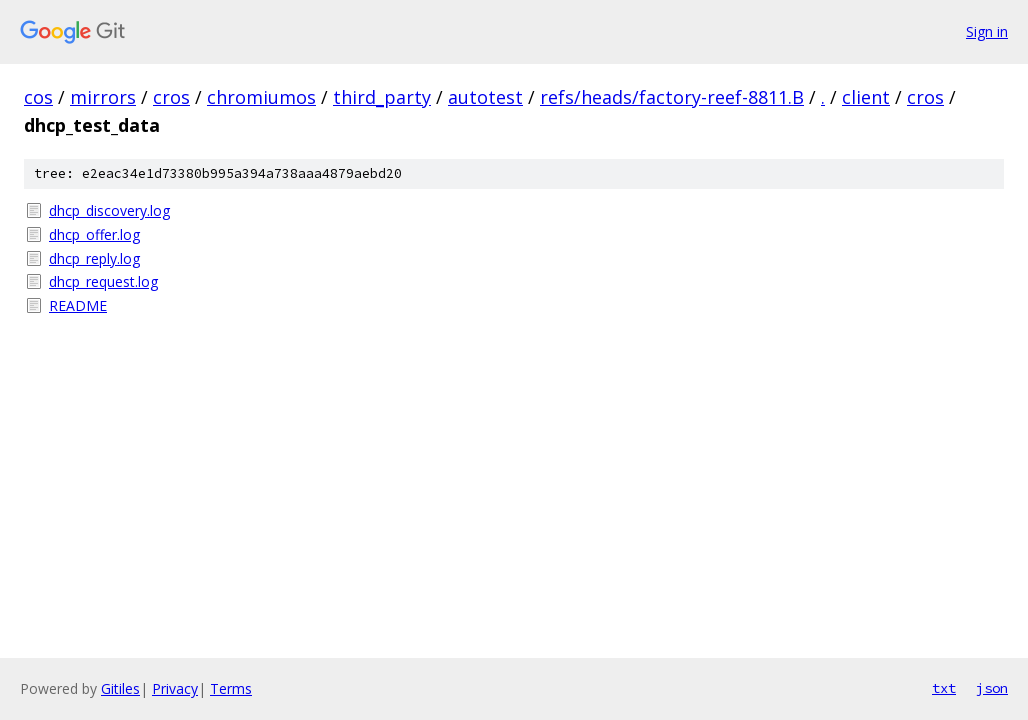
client (866, 97)
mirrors (103, 97)
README (78, 305)
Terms (231, 688)
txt (944, 688)
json (992, 688)
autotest (485, 97)
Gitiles (120, 688)
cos (38, 97)
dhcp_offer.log (94, 234)
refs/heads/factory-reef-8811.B (672, 97)
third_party (382, 97)
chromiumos (261, 97)
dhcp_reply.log (94, 258)
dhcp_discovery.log (109, 210)
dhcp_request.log (103, 281)
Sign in (987, 31)
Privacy (175, 688)
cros (171, 97)
